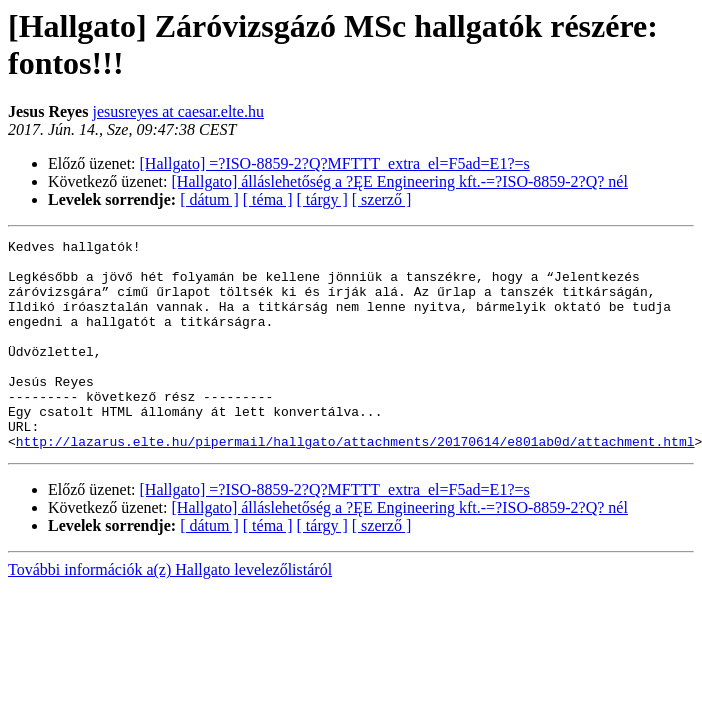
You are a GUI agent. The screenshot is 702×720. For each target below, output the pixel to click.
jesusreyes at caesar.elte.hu (177, 111)
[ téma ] (268, 199)
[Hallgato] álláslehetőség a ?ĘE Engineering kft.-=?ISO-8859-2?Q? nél (400, 181)
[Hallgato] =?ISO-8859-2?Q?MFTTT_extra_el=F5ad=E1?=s (335, 163)
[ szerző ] (382, 199)
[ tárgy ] (322, 199)
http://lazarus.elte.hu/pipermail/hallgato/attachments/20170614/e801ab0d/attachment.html (355, 483)
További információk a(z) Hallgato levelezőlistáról (170, 611)
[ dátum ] (209, 199)
